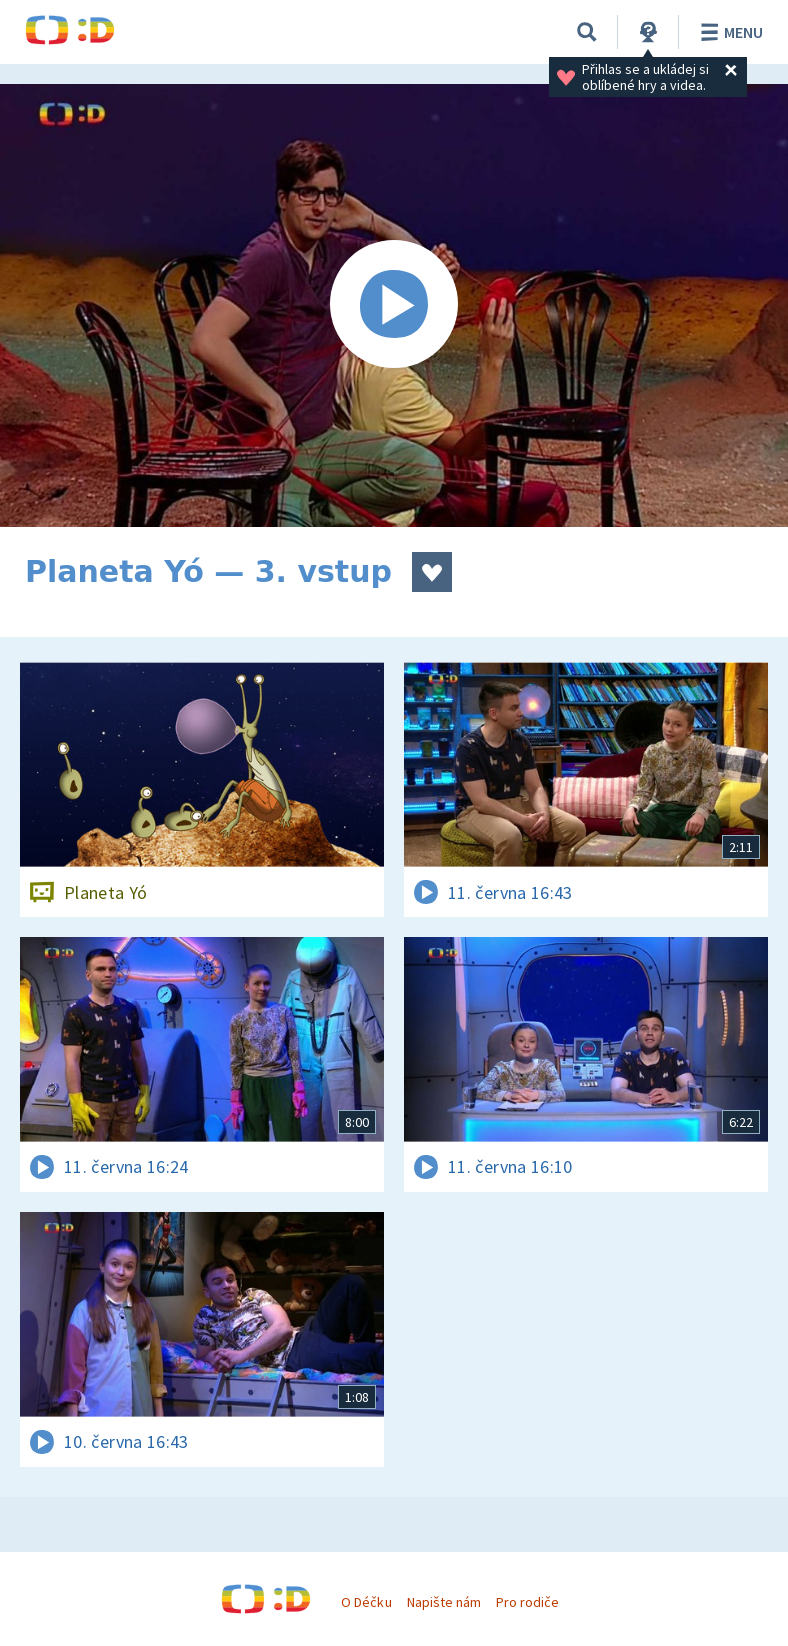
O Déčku (366, 1602)
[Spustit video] (394, 305)
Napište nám (444, 1602)
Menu (728, 32)
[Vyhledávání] (587, 32)
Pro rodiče (527, 1602)
